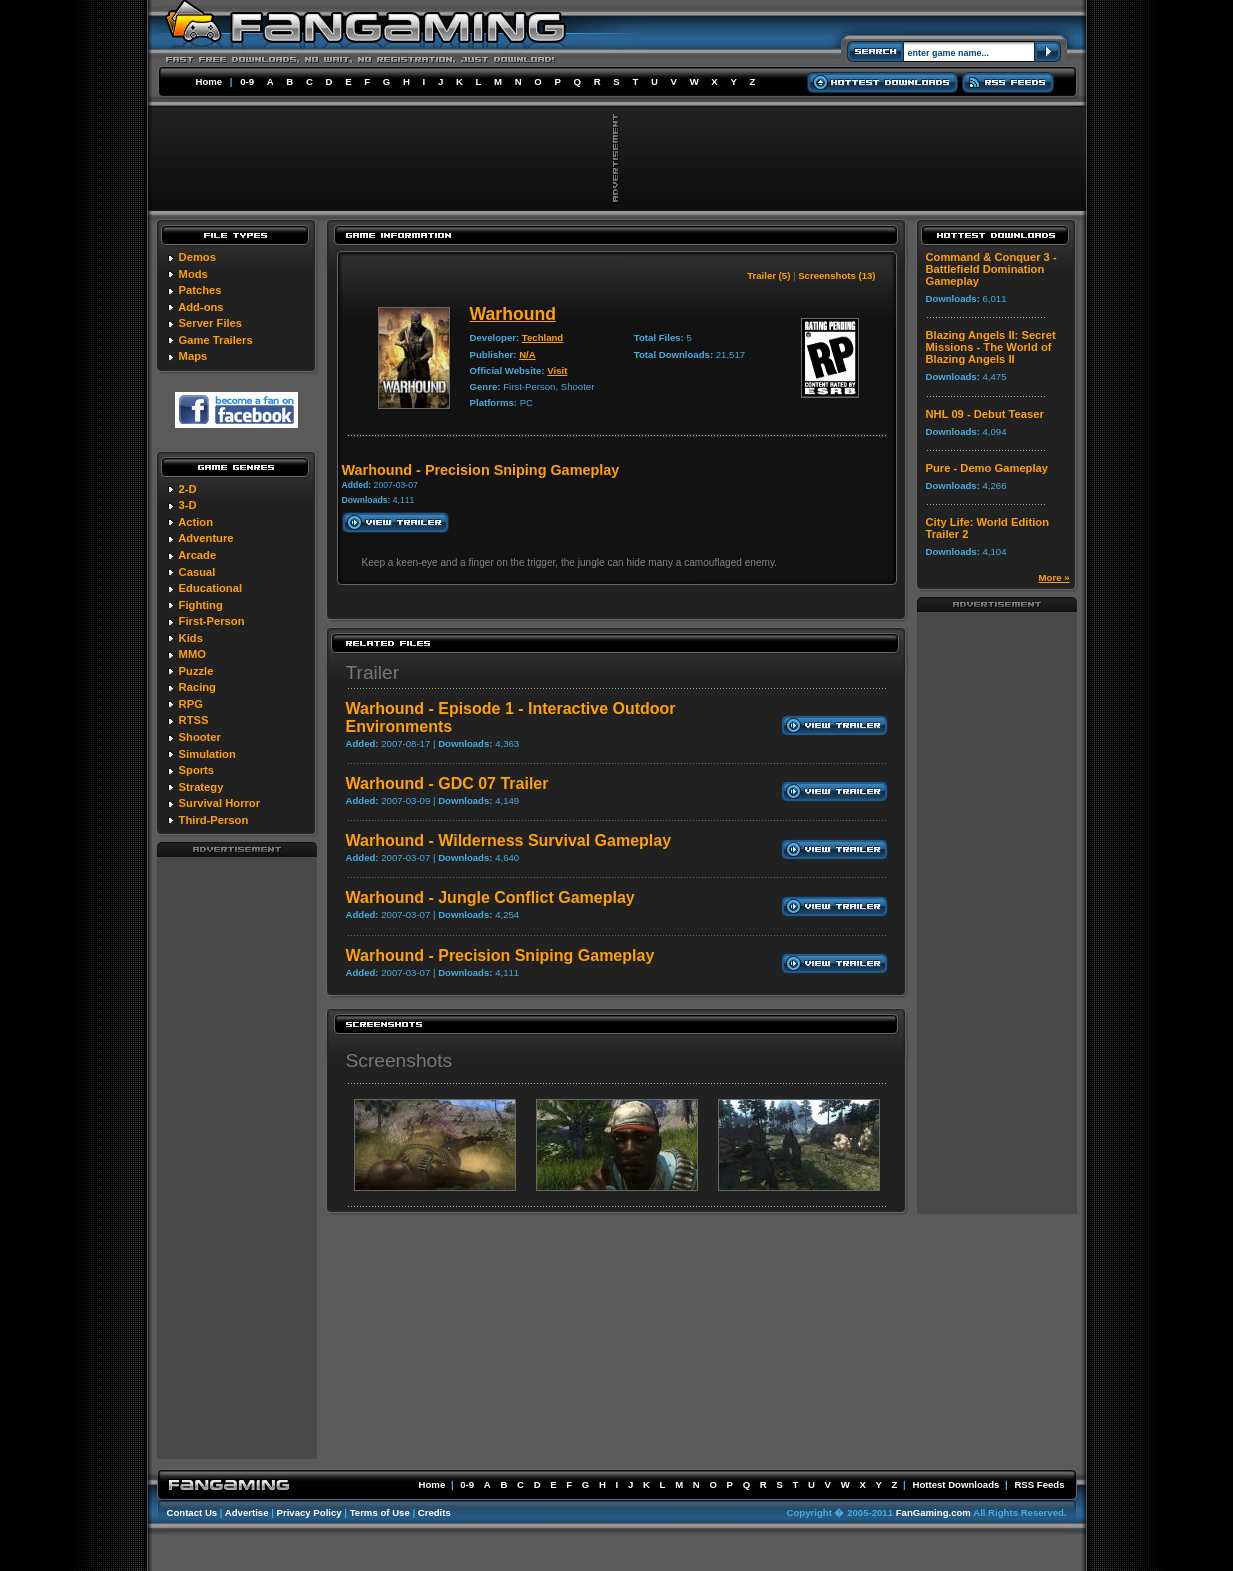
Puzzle (196, 671)
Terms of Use (380, 1512)
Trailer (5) (768, 275)
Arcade (197, 555)
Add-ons (200, 307)
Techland (542, 337)
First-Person (212, 621)
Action (195, 522)
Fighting (201, 605)
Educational (210, 588)
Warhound (513, 314)
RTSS (194, 720)
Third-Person (214, 820)
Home (209, 81)
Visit (557, 370)
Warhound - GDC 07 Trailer (447, 783)
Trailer (373, 672)
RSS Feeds (1039, 1484)
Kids (191, 638)
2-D (188, 489)
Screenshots (399, 1060)
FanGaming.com (933, 1512)
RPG (191, 704)
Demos (197, 257)
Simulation (207, 754)
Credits (434, 1512)
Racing (197, 687)
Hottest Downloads (955, 1484)
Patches (200, 290)
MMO (192, 654)
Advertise (247, 1512)
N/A (527, 354)
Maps (193, 356)
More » (1054, 577)
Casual (197, 572)
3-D (188, 505)
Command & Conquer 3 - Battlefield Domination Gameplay (991, 269)
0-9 (247, 81)
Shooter (200, 737)
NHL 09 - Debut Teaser (985, 414)
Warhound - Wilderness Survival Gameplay (509, 840)
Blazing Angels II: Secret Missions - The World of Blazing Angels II (991, 347)
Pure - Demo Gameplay (987, 468)
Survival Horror (219, 803)
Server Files (210, 323)
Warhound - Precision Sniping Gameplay (500, 955)
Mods (193, 274)
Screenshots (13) (836, 275)
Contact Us (192, 1512)
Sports (196, 770)
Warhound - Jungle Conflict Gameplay (490, 897)
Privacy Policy (309, 1512)
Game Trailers (216, 340)
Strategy (201, 787)
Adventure (205, 538)
